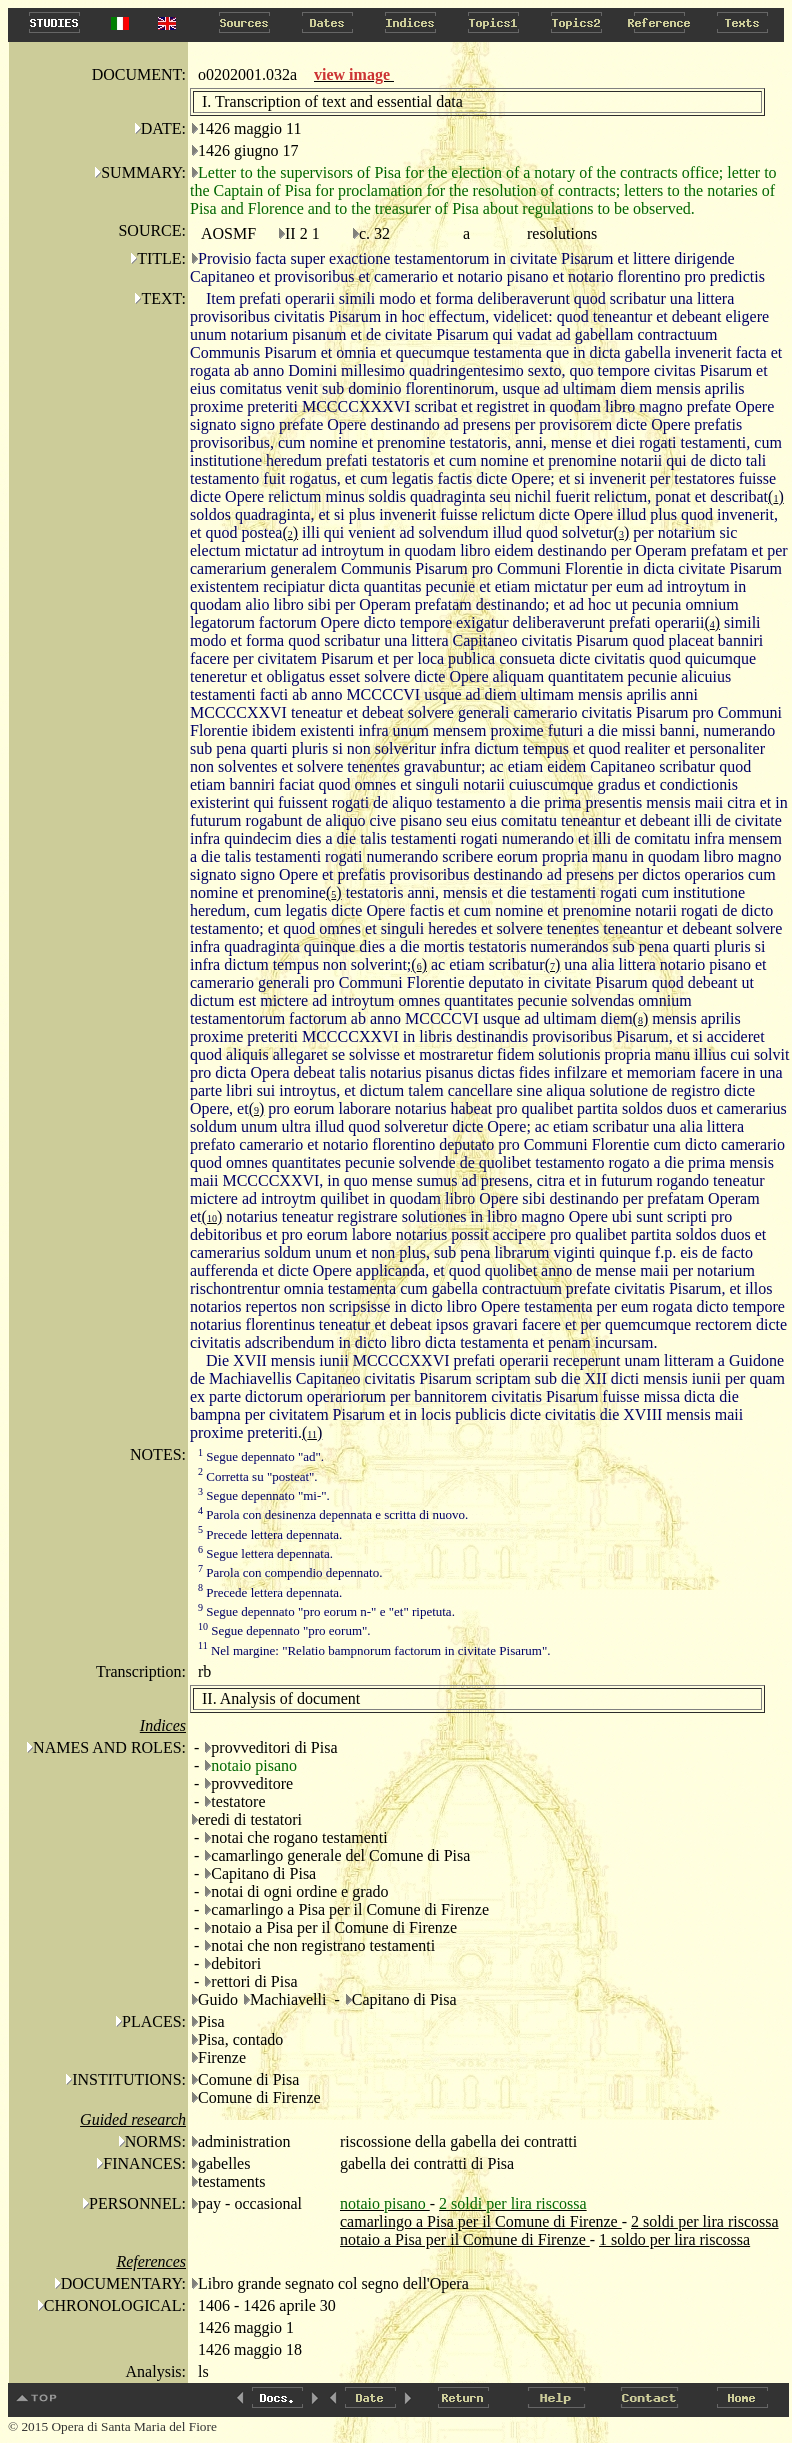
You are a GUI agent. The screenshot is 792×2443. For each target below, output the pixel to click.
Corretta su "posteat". (258, 1476)
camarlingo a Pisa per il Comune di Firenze (481, 2221)
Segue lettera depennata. (265, 1553)
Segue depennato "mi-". (264, 1495)
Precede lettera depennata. (270, 1534)
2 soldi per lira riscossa (705, 2221)
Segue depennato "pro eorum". (284, 1630)
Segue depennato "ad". (261, 1456)
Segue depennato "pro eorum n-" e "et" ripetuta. (326, 1611)
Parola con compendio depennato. (290, 1572)
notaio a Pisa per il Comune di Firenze (465, 2239)
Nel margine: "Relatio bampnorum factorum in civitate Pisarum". (374, 1650)
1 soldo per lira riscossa (674, 2239)
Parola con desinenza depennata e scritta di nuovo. (333, 1514)
